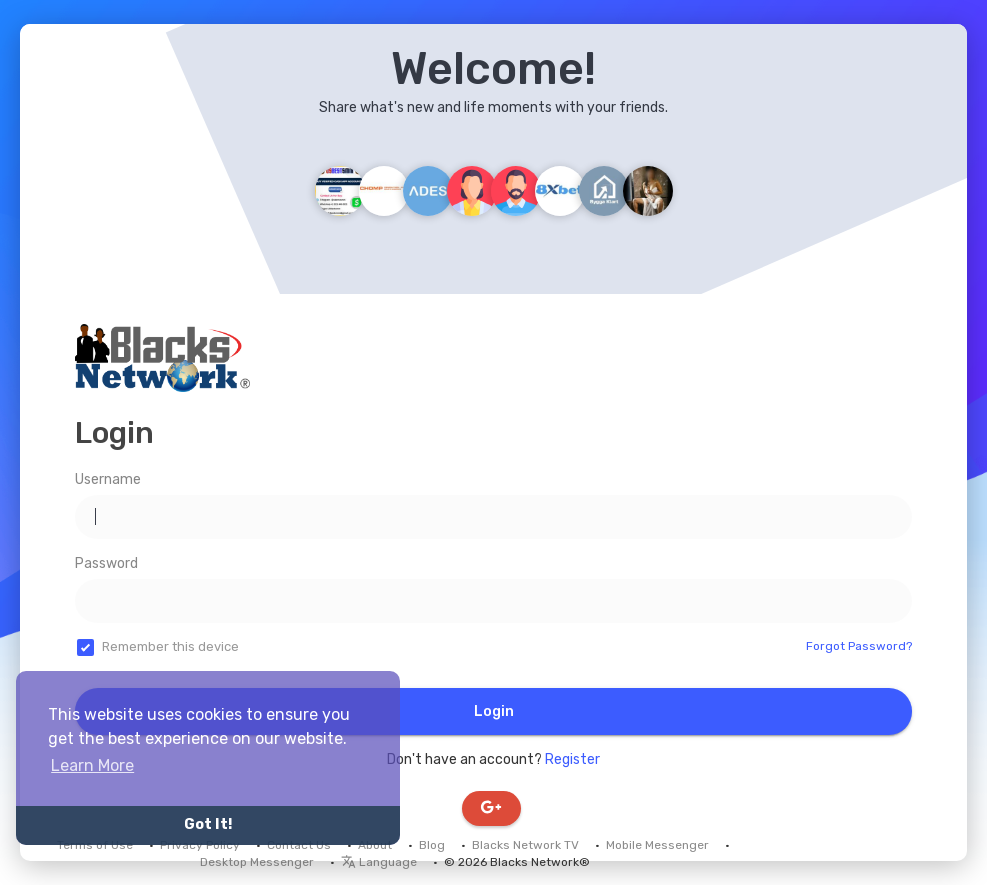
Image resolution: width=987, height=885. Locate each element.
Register (572, 759)
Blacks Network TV (525, 845)
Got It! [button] (208, 824)
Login (494, 711)
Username (108, 479)
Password (106, 563)
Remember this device (170, 646)
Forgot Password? (859, 646)
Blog (432, 845)
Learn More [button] (92, 765)
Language (379, 862)
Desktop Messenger (257, 862)
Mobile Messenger (657, 845)
